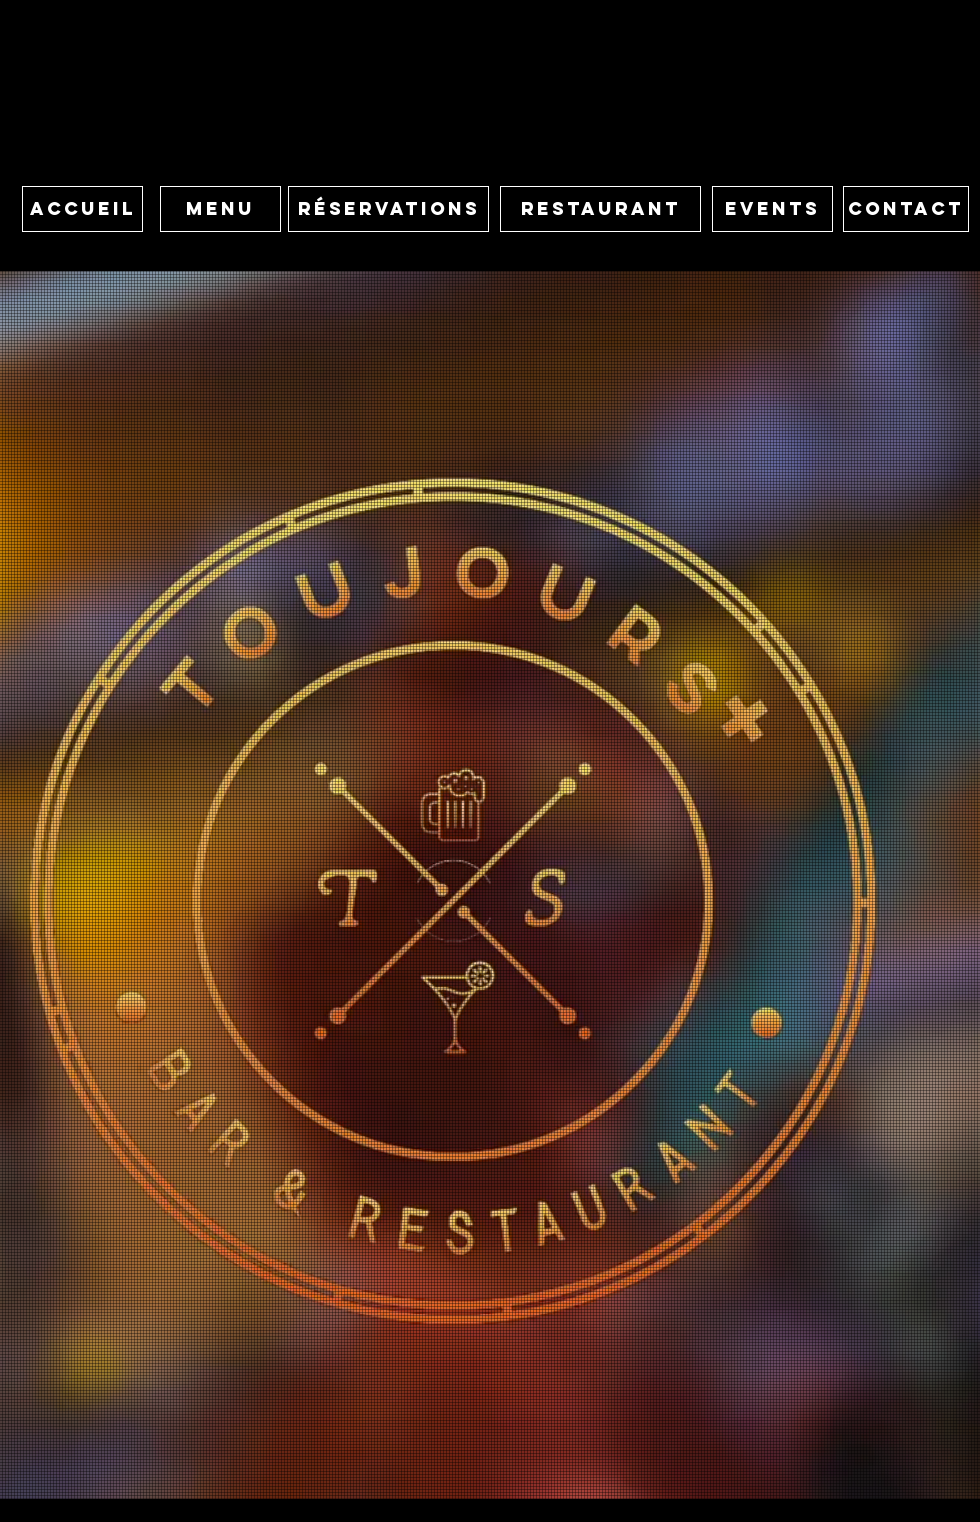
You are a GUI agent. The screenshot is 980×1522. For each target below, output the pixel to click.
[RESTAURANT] (600, 209)
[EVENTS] (772, 209)
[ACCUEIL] (82, 209)
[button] (388, 209)
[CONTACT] (906, 209)
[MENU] (220, 209)
